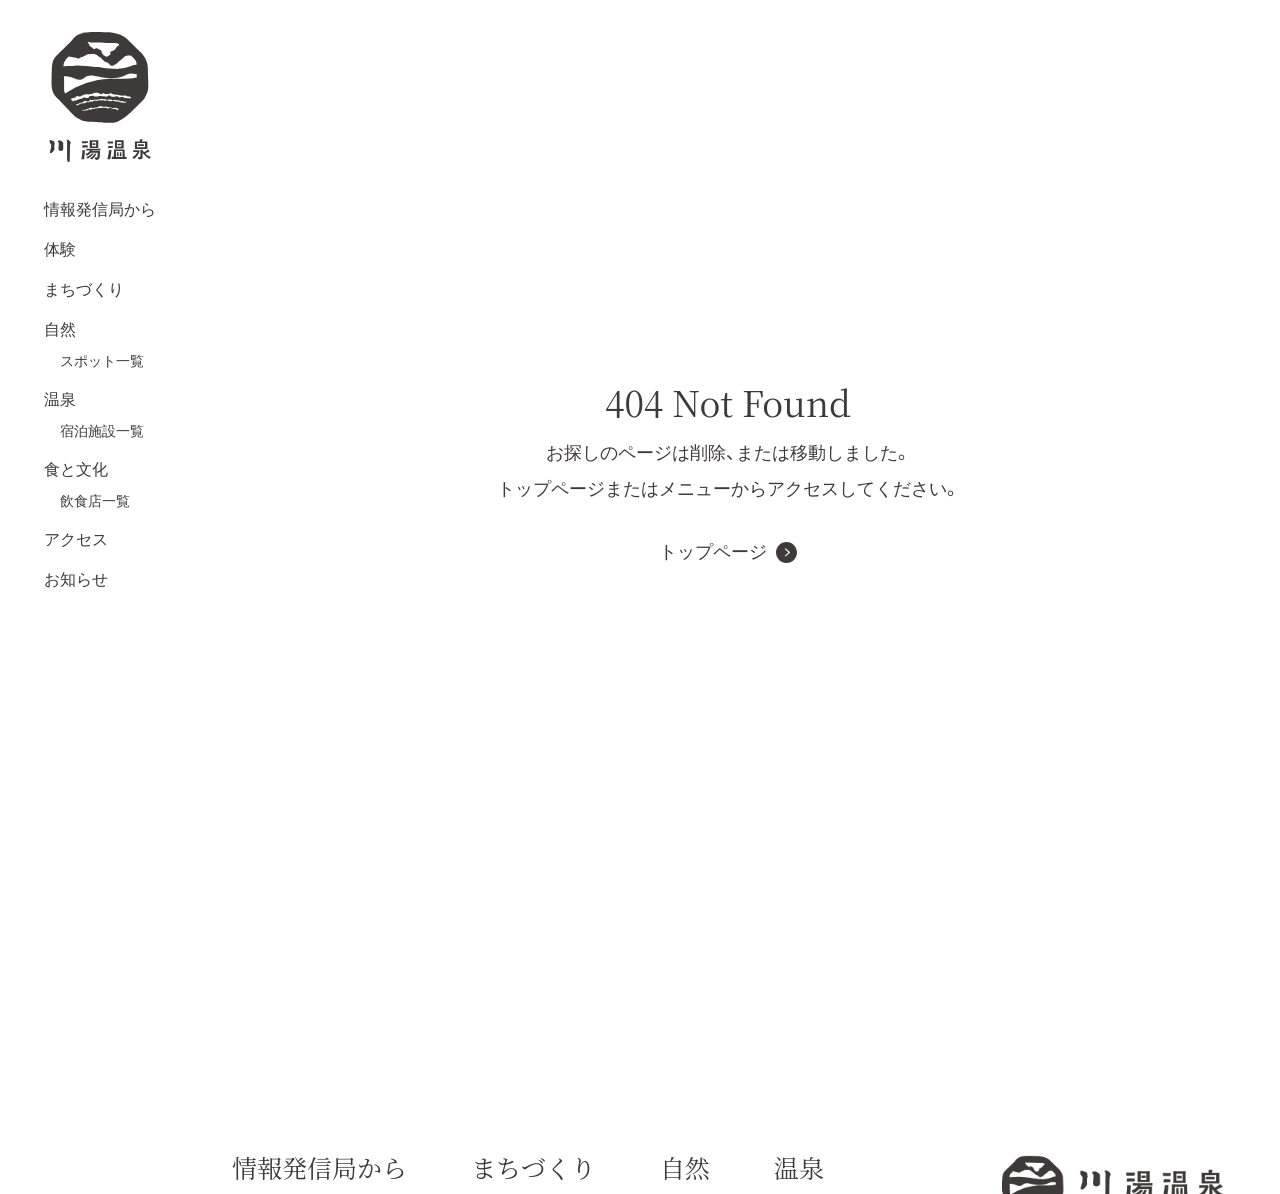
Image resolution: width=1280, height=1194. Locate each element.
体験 (60, 249)
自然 (60, 329)
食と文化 (76, 469)
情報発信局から (100, 209)
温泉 (60, 399)
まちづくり (84, 289)
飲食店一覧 (95, 501)
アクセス (76, 539)
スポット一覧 (102, 361)
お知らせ (76, 579)
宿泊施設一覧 (102, 431)
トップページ (713, 552)
